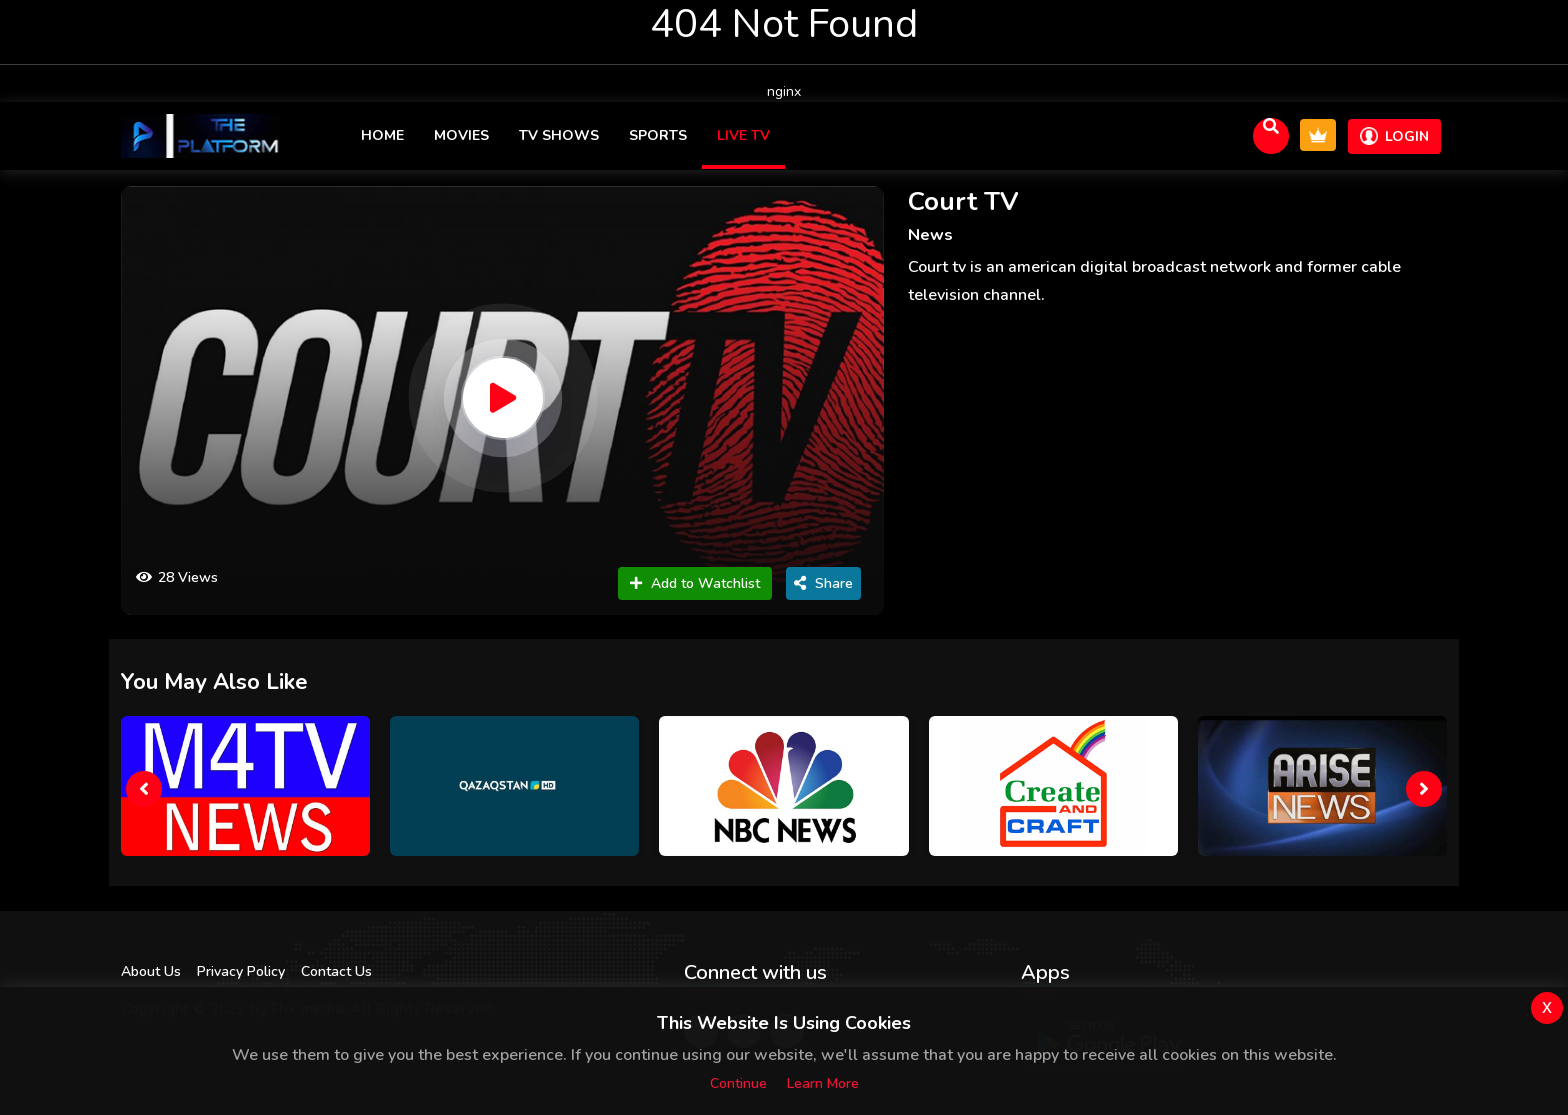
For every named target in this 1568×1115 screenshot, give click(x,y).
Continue (738, 1083)
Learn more (823, 1083)
